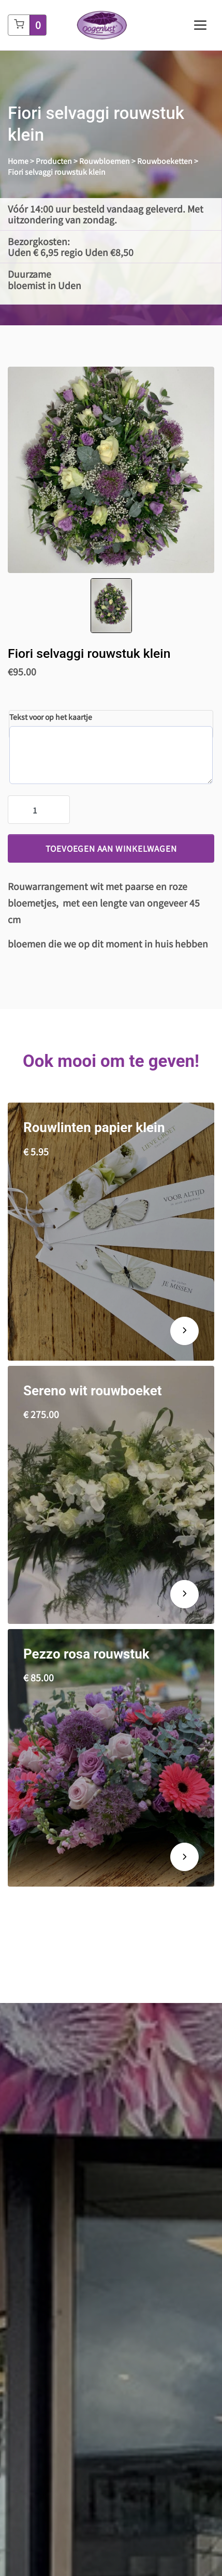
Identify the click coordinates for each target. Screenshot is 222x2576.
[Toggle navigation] (200, 25)
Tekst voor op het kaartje (50, 717)
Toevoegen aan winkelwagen (111, 848)
